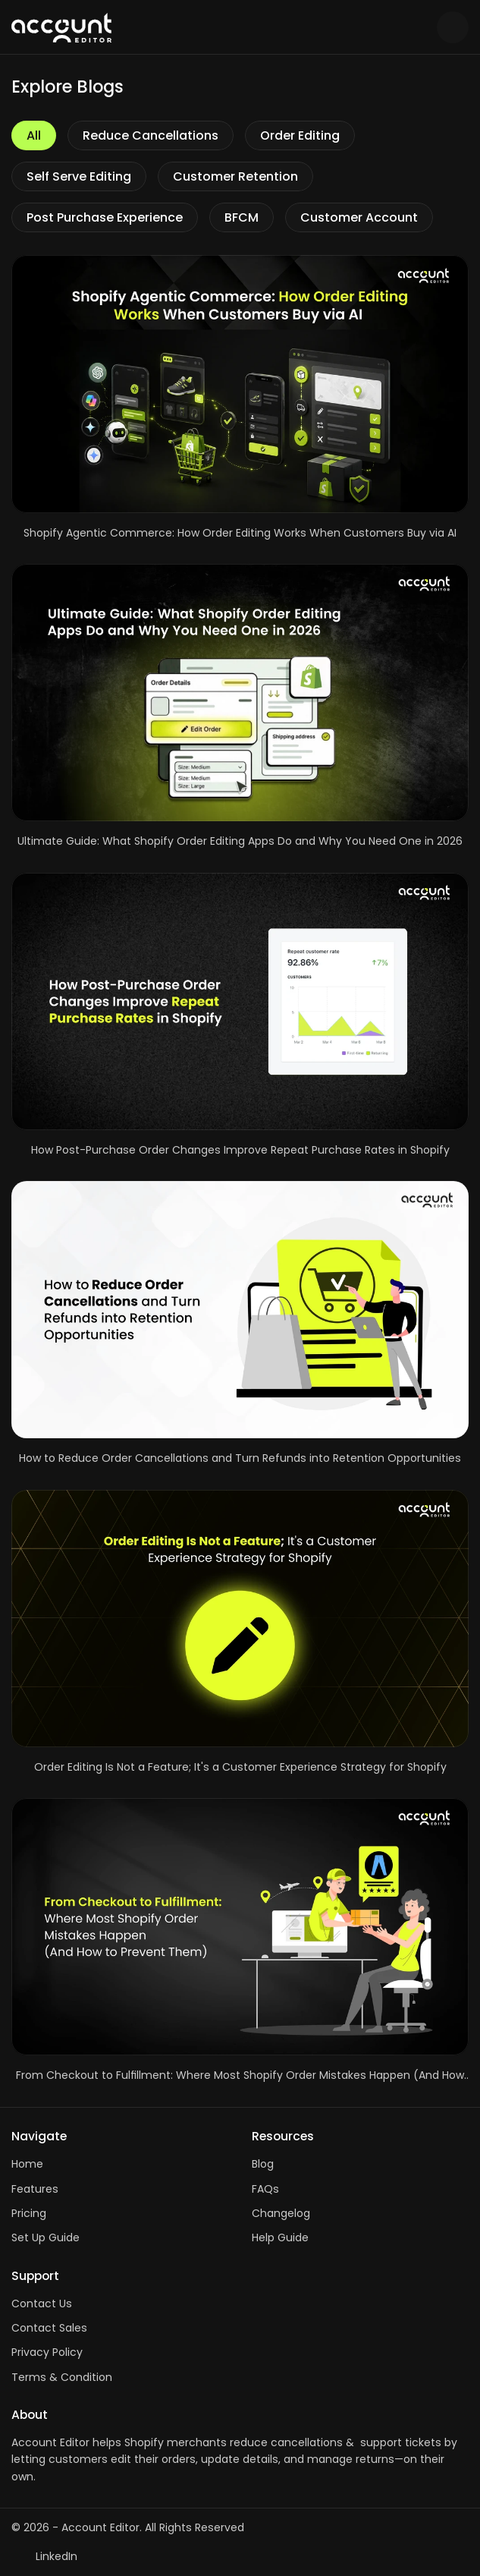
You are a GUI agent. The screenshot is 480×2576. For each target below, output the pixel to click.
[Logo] (218, 28)
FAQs (265, 2189)
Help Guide (280, 2237)
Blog (263, 2163)
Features (34, 2189)
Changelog (281, 2213)
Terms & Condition (61, 2377)
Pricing (28, 2213)
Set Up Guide (45, 2237)
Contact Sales (49, 2327)
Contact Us (41, 2303)
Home (27, 2163)
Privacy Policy (47, 2352)
